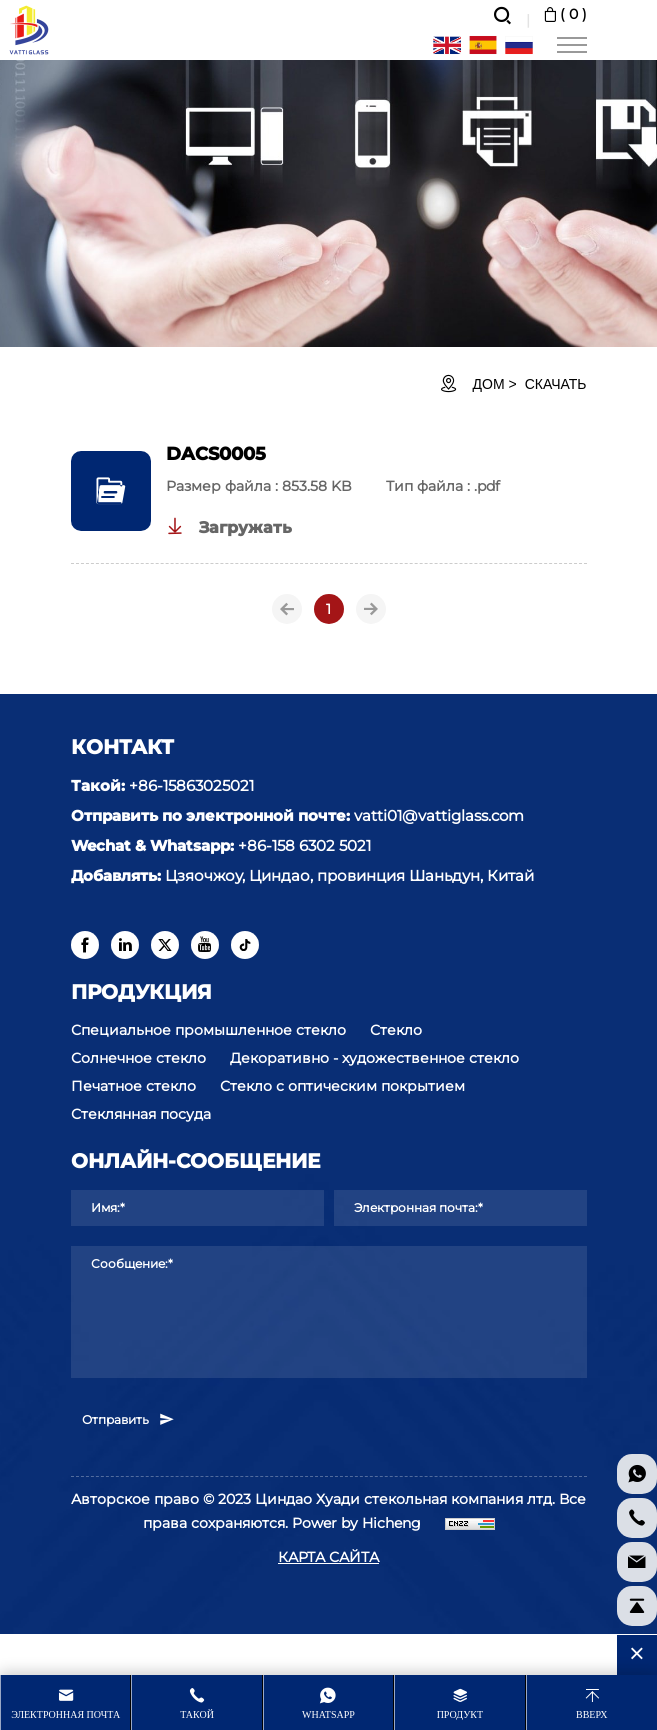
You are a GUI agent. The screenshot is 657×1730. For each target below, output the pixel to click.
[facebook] (85, 945)
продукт (460, 1714)
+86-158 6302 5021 (304, 845)
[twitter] (165, 945)
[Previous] (287, 609)
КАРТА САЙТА (328, 1557)
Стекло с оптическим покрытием (342, 1086)
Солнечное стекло (138, 1058)
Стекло (396, 1030)
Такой (197, 1714)
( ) (563, 14)
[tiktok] (245, 945)
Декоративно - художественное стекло (374, 1058)
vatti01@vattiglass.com (439, 815)
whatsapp (328, 1714)
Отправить (129, 1419)
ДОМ (489, 384)
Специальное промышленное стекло (208, 1030)
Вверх (592, 1714)
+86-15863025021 (191, 785)
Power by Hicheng (356, 1523)
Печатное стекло (133, 1086)
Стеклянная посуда (141, 1114)
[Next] (371, 609)
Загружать (229, 527)
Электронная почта (65, 1714)
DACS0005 (216, 454)
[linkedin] (125, 945)
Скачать (556, 384)
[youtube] (205, 945)
